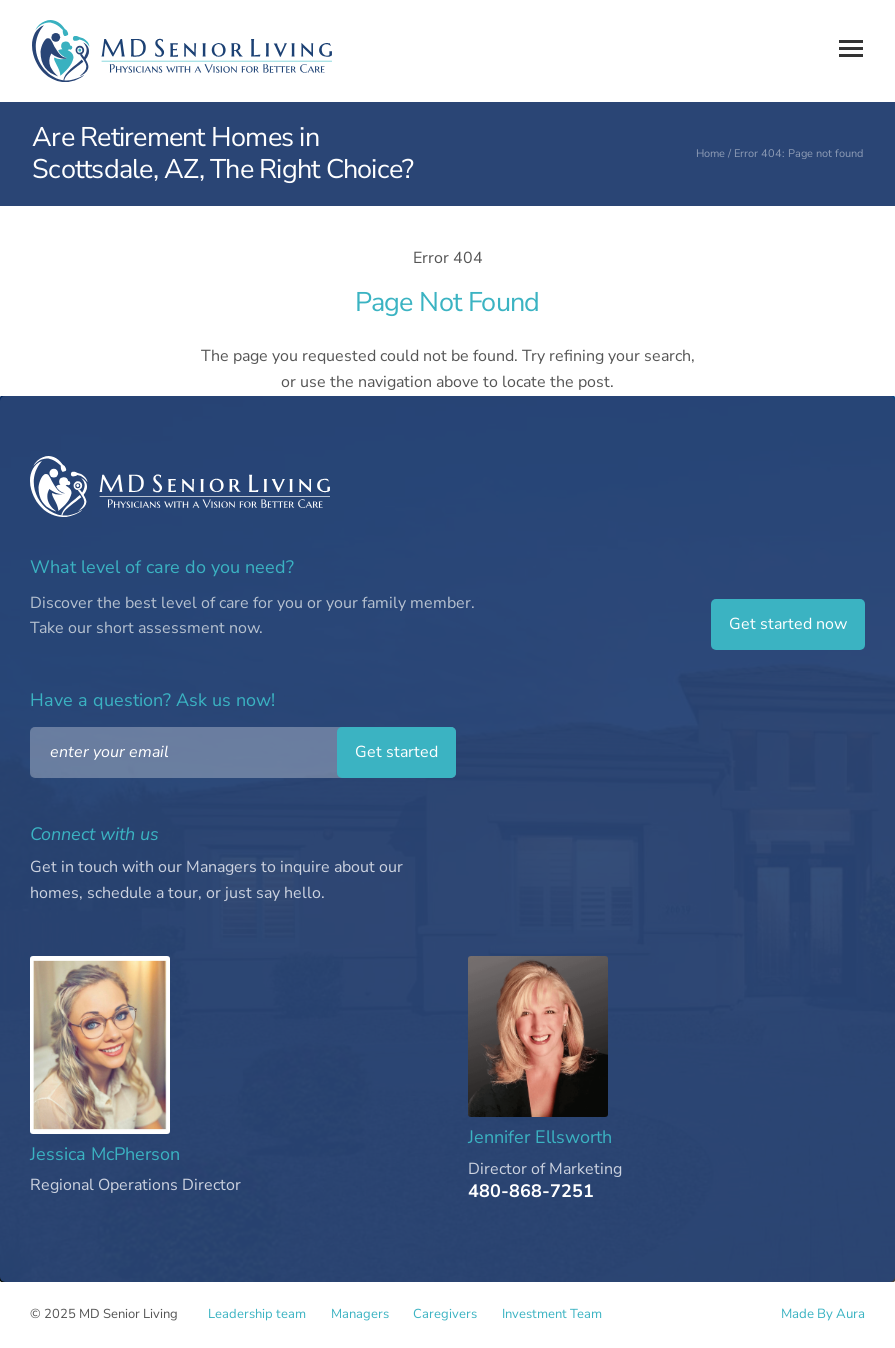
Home (710, 153)
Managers (365, 1315)
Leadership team (257, 1315)
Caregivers (456, 1315)
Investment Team (568, 1315)
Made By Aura (823, 1314)
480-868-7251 (531, 1192)
